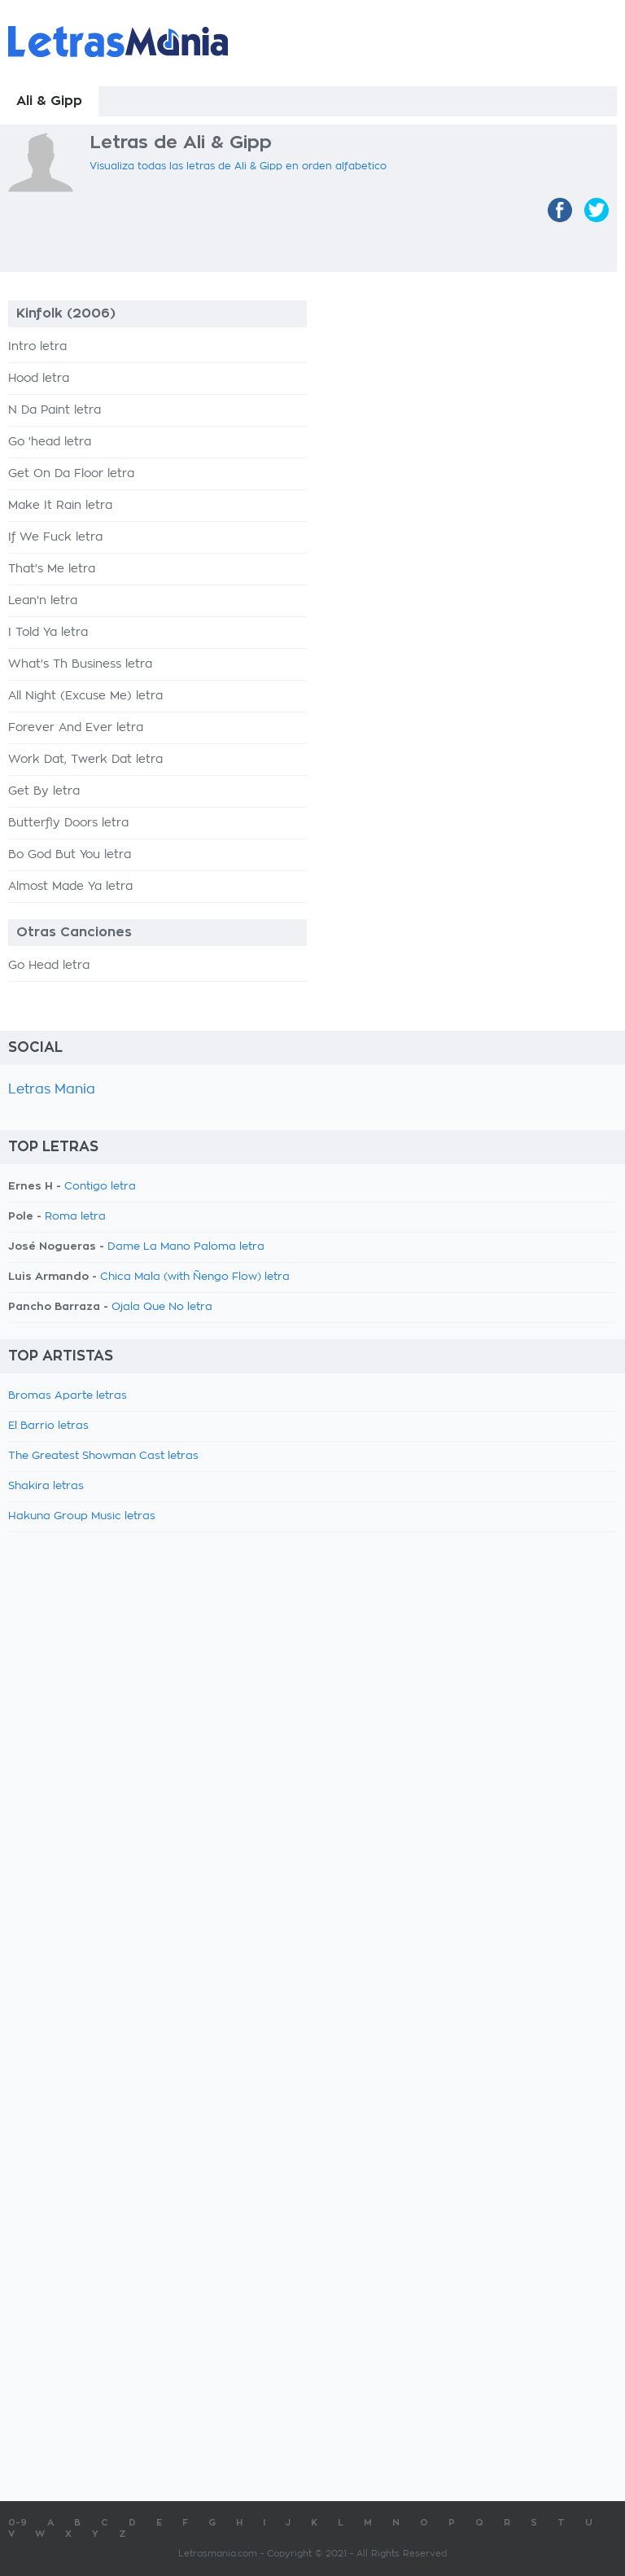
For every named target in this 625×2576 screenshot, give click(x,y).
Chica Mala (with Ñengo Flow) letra (195, 1277)
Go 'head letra (49, 442)
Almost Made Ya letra (70, 886)
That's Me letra (51, 569)
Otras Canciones (74, 932)
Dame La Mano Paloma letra (185, 1247)
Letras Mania (51, 1089)
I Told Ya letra (48, 632)
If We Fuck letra (55, 537)
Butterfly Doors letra (68, 823)
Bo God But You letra (69, 855)
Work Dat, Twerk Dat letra (85, 759)
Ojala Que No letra (161, 1307)
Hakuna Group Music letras (81, 1516)
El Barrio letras (48, 1426)
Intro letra (37, 347)
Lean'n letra (42, 601)
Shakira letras (46, 1486)
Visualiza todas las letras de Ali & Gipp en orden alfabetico (238, 166)
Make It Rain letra (60, 505)
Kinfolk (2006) (66, 313)
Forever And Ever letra (75, 728)
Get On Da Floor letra (71, 474)
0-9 (17, 2522)
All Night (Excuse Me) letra (85, 696)
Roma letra (75, 1216)
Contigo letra (100, 1186)
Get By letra (44, 791)
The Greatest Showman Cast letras (103, 1456)
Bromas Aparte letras (67, 1396)
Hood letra (38, 378)
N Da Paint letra (54, 410)
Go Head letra (49, 965)
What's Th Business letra (80, 664)
